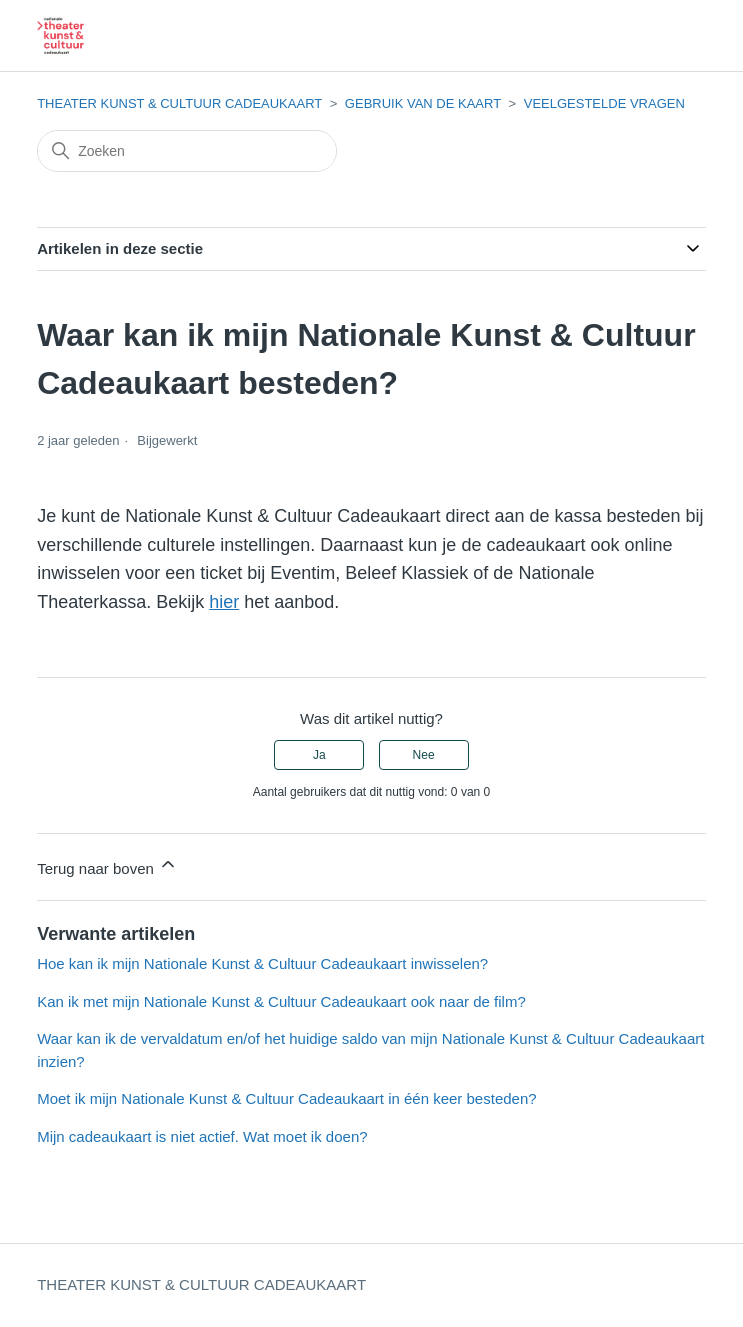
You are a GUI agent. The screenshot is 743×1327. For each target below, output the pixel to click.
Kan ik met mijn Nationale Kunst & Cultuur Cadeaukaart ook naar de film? (281, 1001)
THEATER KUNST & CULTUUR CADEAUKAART (179, 103)
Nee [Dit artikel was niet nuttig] (424, 755)
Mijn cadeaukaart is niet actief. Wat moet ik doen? (202, 1136)
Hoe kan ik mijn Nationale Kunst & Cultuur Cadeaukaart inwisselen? (262, 963)
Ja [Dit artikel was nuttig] (319, 755)
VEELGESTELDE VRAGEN (604, 103)
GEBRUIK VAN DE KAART (423, 103)
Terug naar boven (107, 865)
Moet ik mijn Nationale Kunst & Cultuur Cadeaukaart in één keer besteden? (286, 1098)
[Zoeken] (187, 151)
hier (224, 602)
